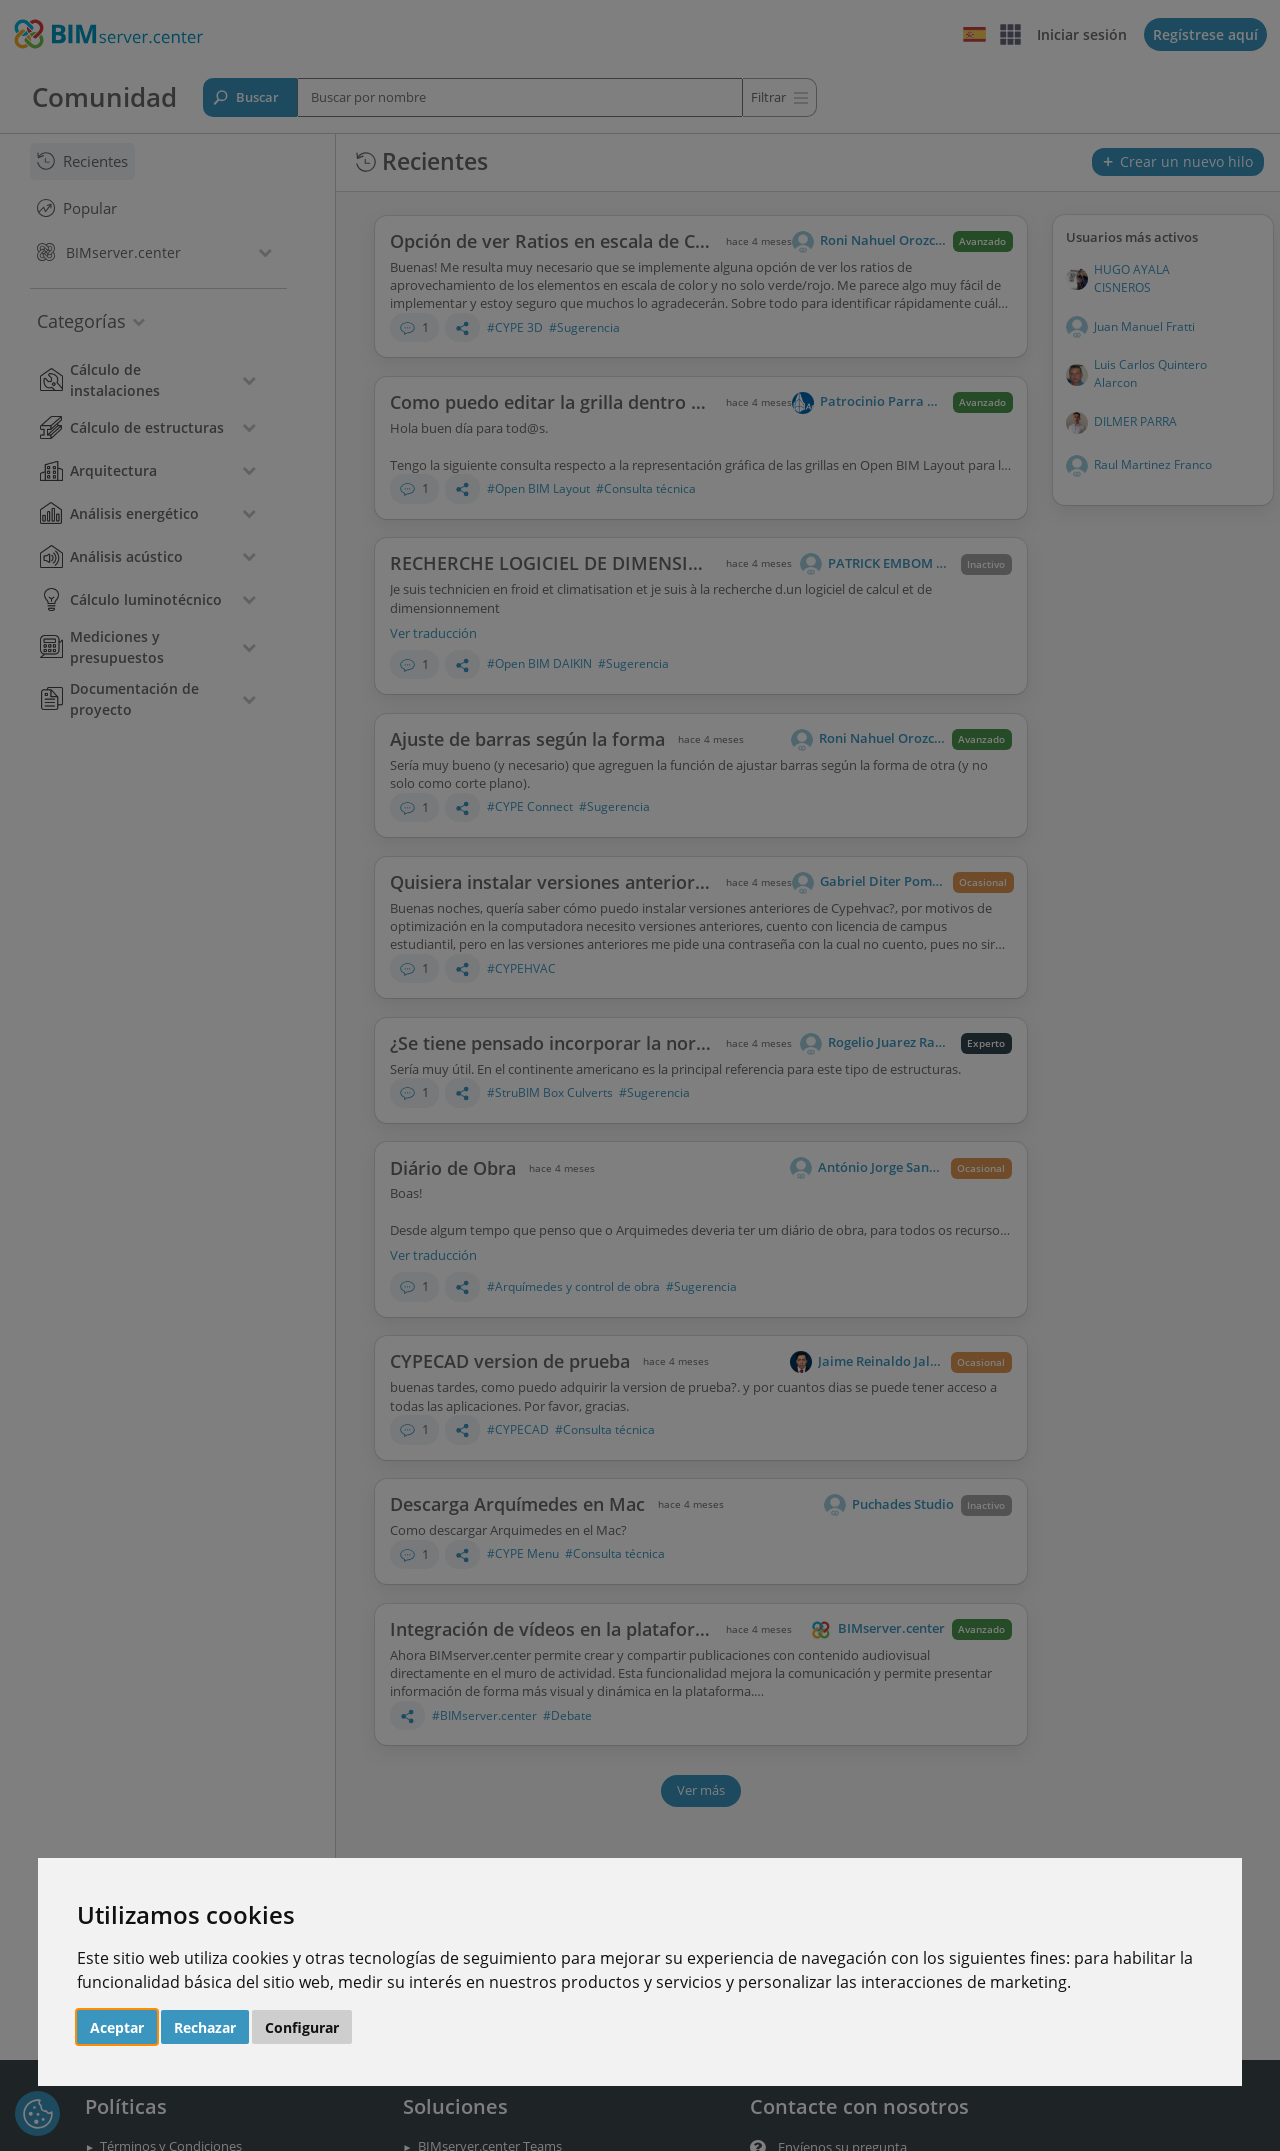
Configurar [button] (302, 2027)
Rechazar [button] (205, 2027)
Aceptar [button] (117, 2027)
